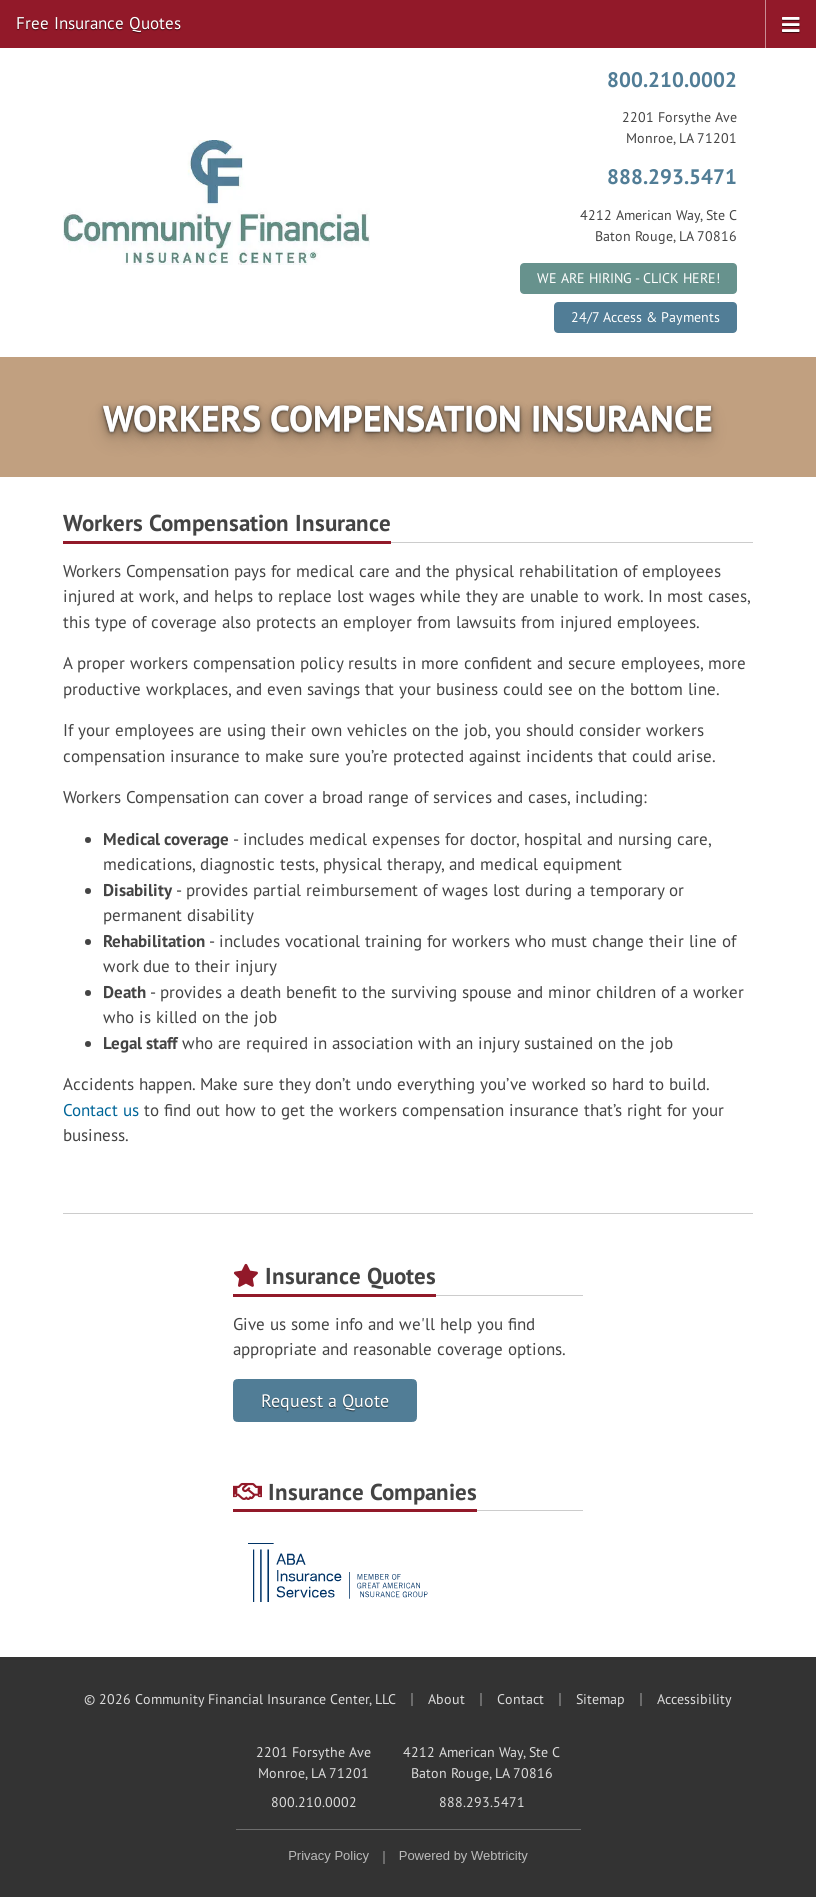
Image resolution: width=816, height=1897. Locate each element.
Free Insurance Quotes (98, 23)
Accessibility (694, 1699)
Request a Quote (325, 1400)
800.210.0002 (672, 79)
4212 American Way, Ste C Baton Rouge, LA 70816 (481, 1762)
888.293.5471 (672, 176)
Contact (520, 1699)
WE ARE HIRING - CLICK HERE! (628, 278)
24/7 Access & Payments (645, 317)
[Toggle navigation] (791, 23)
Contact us (101, 1110)
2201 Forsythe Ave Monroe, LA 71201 (313, 1762)
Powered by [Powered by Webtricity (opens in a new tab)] (463, 1855)
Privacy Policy (328, 1855)
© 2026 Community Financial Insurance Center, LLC (240, 1699)
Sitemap (600, 1699)
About (446, 1699)
